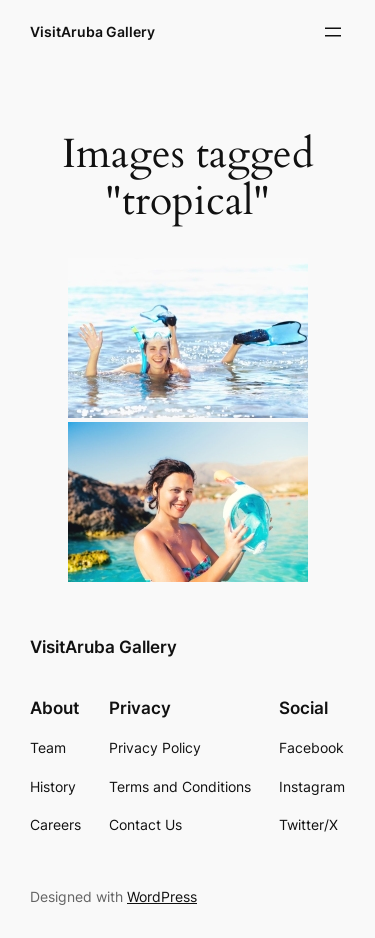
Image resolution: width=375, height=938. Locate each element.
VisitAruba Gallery (92, 31)
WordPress (162, 896)
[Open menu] (333, 32)
